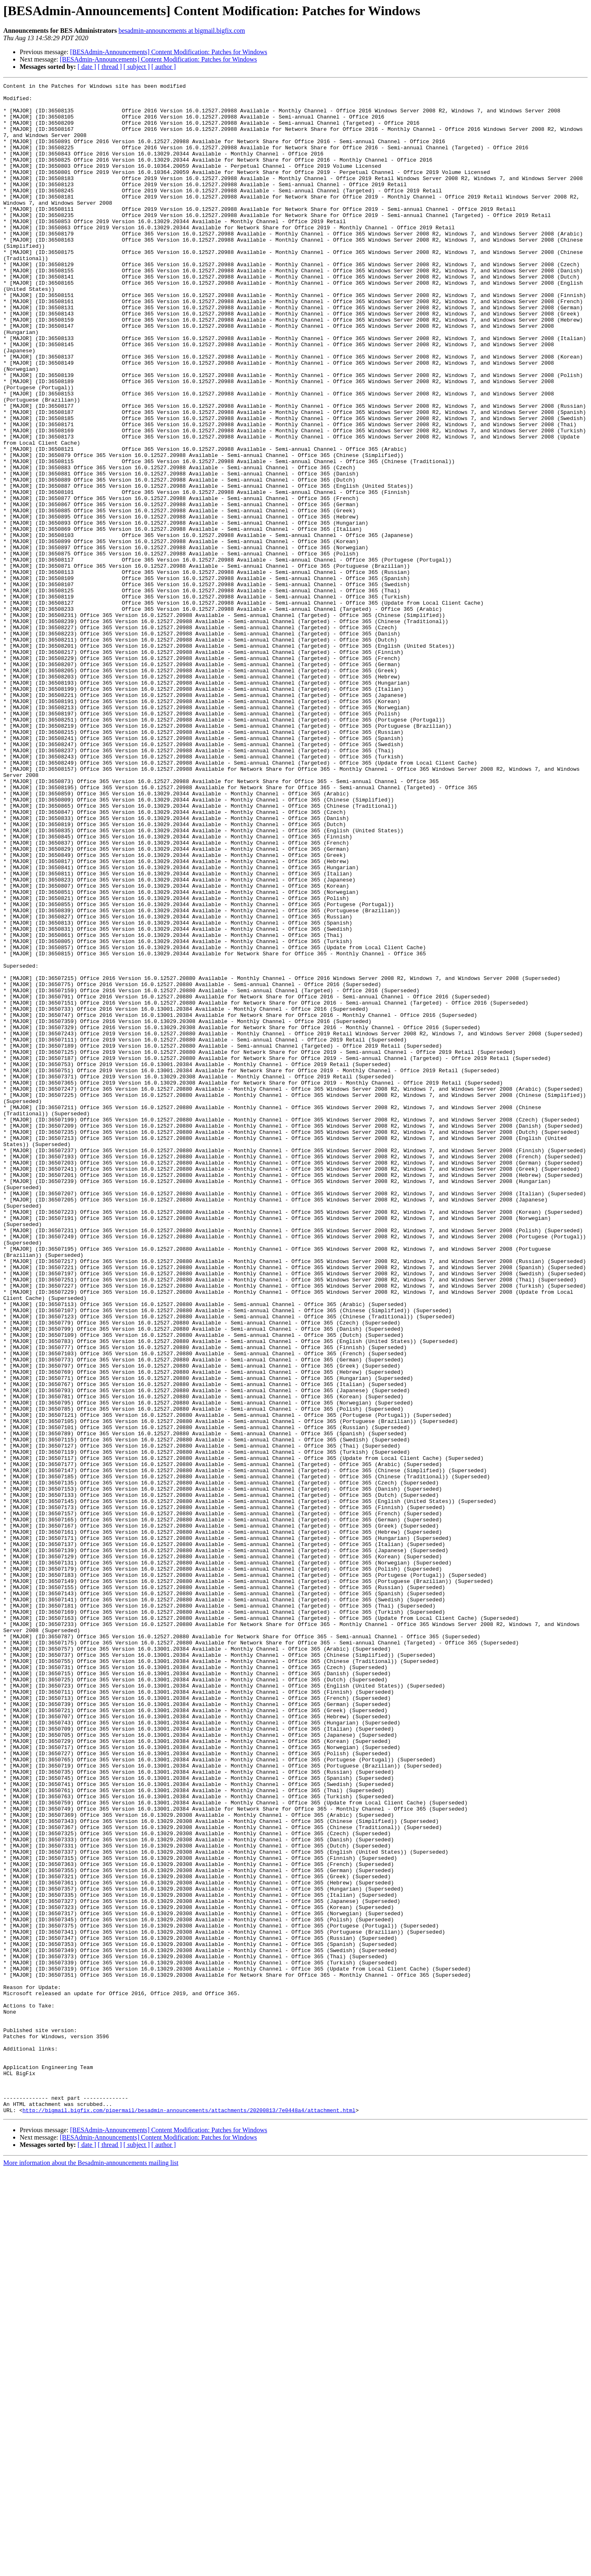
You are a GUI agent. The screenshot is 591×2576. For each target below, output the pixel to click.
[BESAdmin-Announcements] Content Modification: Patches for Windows (168, 51)
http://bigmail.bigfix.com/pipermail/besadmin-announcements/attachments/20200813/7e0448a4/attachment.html (189, 2516)
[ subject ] (137, 66)
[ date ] (87, 66)
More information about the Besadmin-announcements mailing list (91, 2568)
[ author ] (163, 66)
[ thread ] (110, 66)
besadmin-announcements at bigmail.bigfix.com (182, 30)
